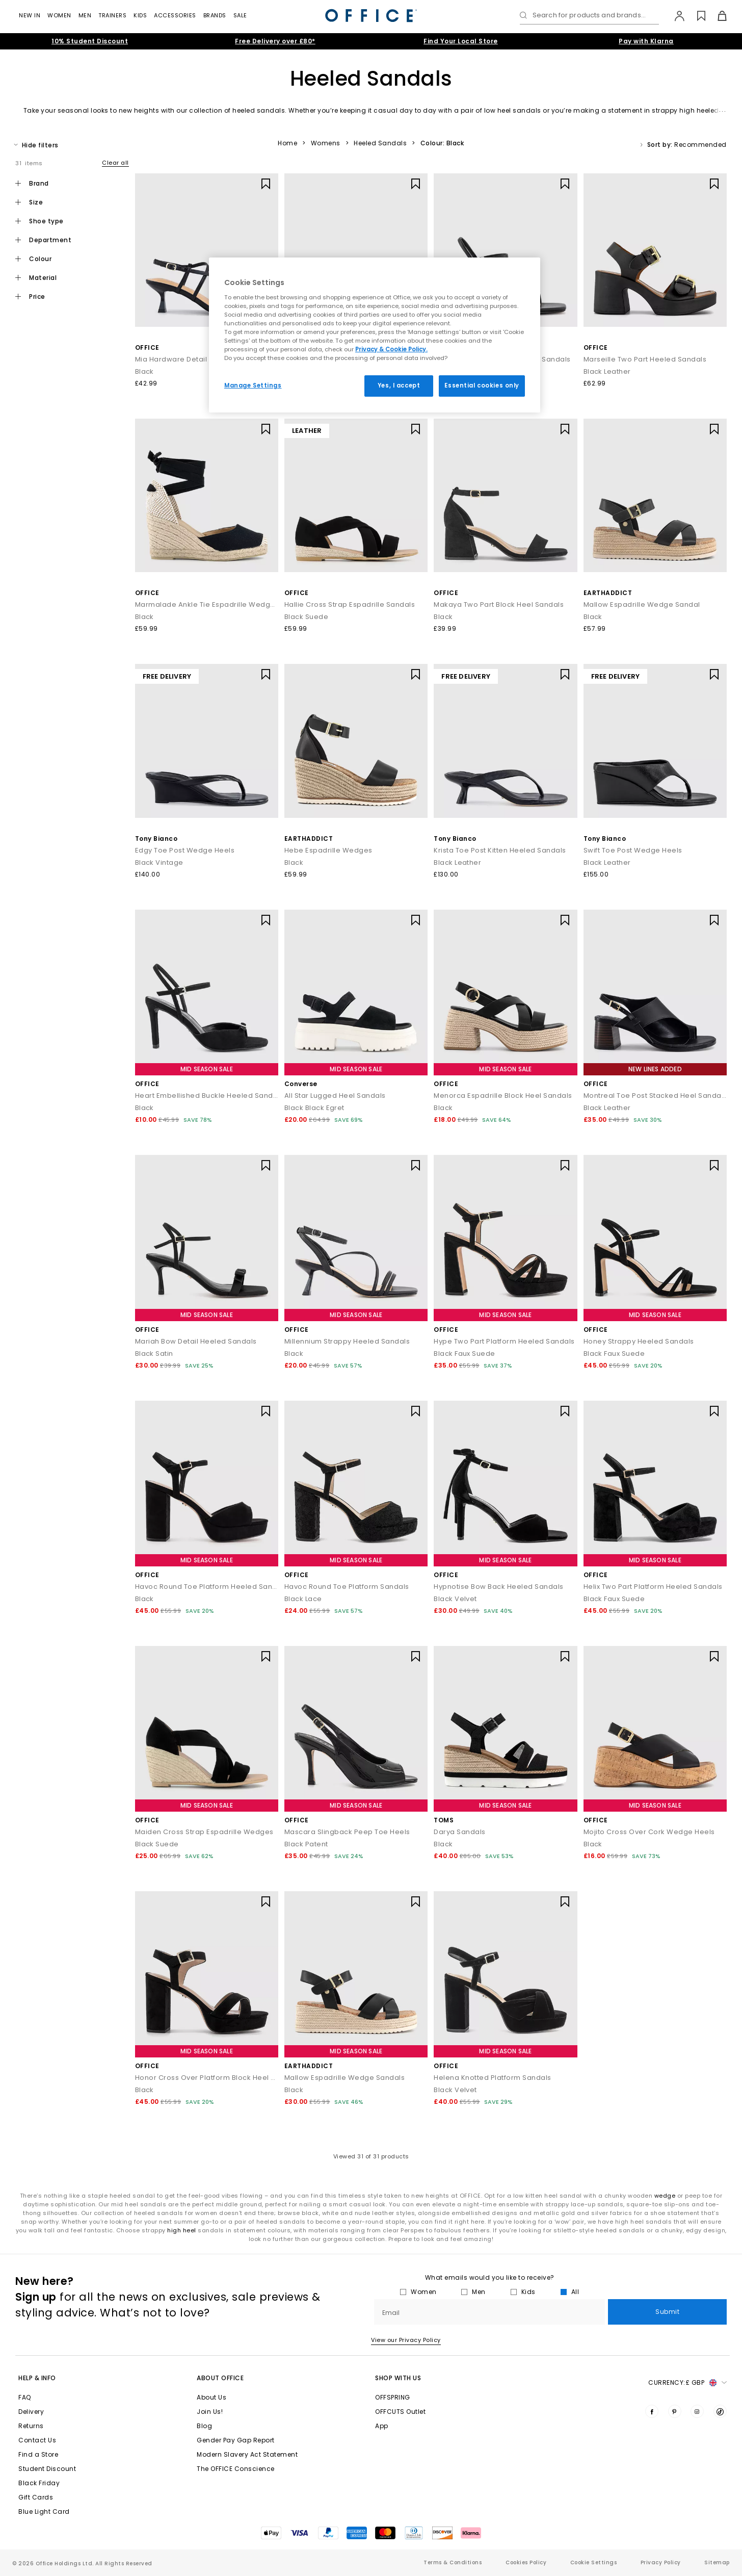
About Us (211, 2397)
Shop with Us (398, 2378)
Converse (300, 1083)
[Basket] (716, 16)
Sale (240, 15)
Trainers (112, 15)
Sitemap (717, 2562)
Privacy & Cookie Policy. (391, 349)
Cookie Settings (593, 2562)
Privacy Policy (661, 2562)
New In (29, 15)
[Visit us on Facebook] (651, 2411)
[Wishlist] (695, 16)
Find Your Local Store (460, 41)
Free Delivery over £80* (275, 41)
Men (85, 15)
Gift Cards (35, 2497)
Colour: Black (442, 143)
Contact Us (37, 2440)
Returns (31, 2426)
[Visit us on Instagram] (697, 2411)
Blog (204, 2426)
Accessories (175, 15)
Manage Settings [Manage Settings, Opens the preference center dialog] (253, 385)
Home (287, 143)
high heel (181, 2230)
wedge (665, 2196)
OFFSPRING (392, 2397)
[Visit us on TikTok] (720, 2411)
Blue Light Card (44, 2511)
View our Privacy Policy (406, 2340)
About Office (220, 2378)
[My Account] (674, 16)
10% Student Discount (89, 41)
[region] (374, 335)
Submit (667, 2311)
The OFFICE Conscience (236, 2468)
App (381, 2426)
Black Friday (39, 2483)
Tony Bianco (156, 838)
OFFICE (147, 347)
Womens (325, 143)
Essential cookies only (481, 385)
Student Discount (47, 2468)
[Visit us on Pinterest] (674, 2411)
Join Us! (210, 2411)
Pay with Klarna (646, 41)
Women (59, 15)
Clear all (115, 163)
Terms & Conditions (452, 2562)
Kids (140, 15)
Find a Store (38, 2454)
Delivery (31, 2411)
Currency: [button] (687, 2383)
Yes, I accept (399, 385)
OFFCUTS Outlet (400, 2411)
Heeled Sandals (380, 143)
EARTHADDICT (608, 592)
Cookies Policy (526, 2562)
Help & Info (37, 2378)
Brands (214, 15)
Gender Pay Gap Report (236, 2440)
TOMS (444, 1820)
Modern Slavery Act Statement (247, 2454)
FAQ (24, 2397)
